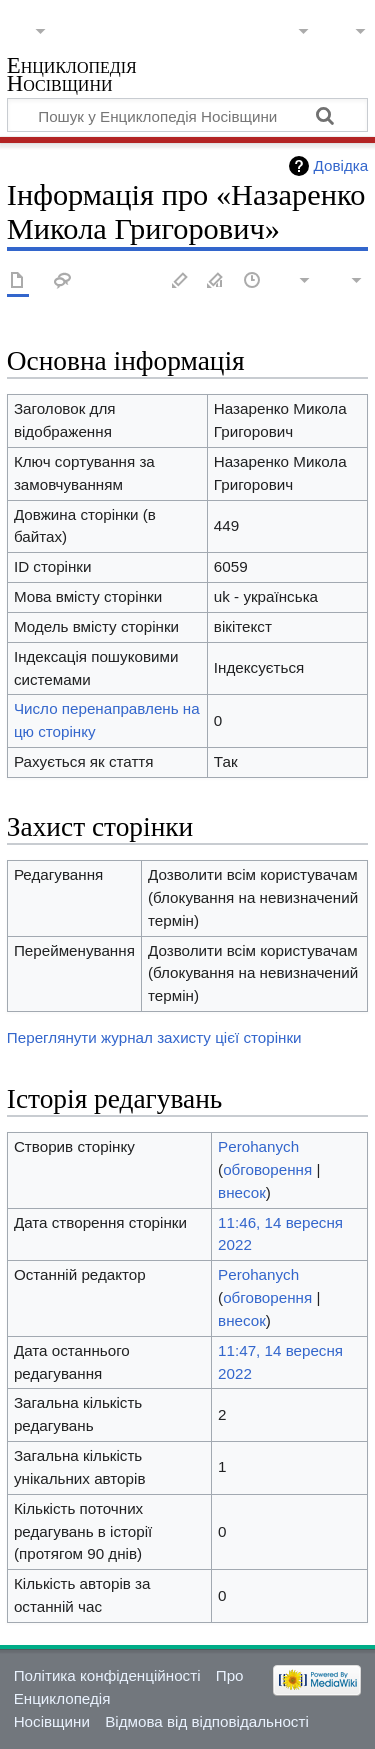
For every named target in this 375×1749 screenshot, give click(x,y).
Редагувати (180, 281)
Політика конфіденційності (107, 1675)
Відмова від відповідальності (207, 1721)
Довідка (341, 165)
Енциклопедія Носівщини (72, 76)
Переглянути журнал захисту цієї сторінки (154, 1037)
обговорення (267, 1169)
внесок (242, 1192)
